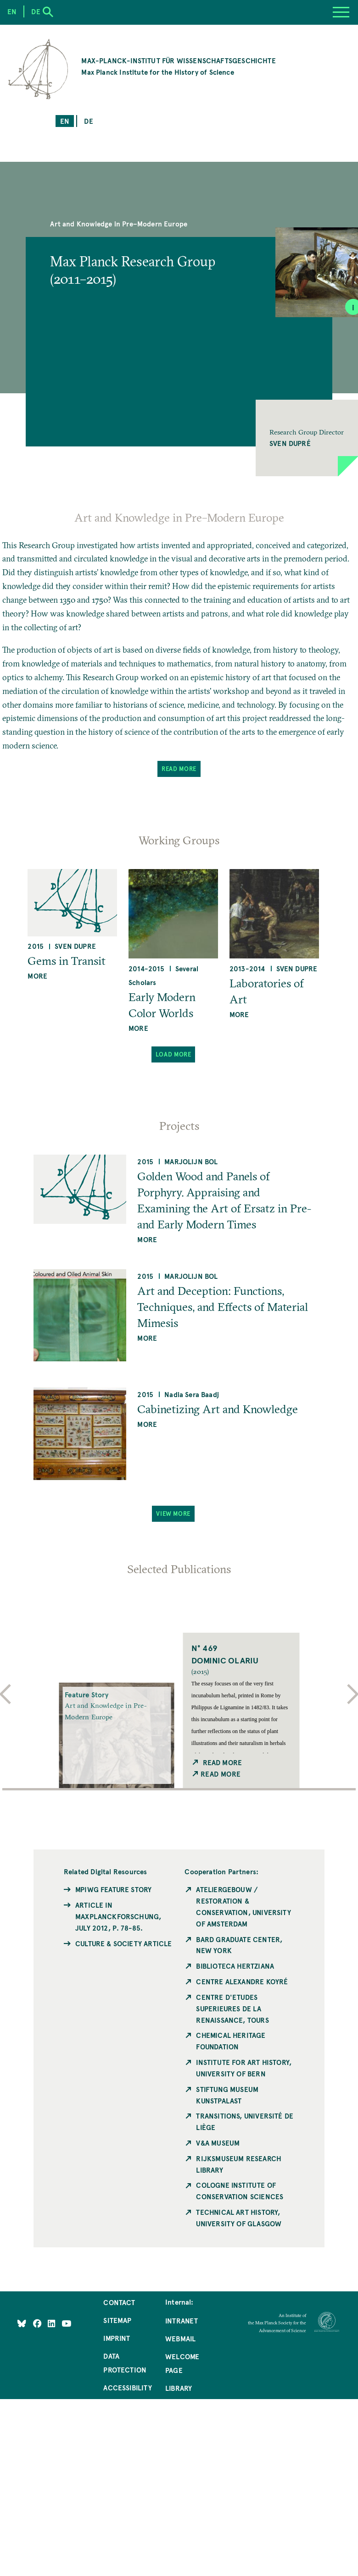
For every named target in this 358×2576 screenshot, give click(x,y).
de (88, 121)
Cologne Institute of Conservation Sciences (239, 2190)
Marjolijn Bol (191, 1161)
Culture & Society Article (123, 1943)
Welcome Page (182, 2363)
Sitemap (117, 2320)
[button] (307, 438)
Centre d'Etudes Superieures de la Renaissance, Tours (232, 2009)
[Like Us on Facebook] (38, 2323)
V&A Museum (218, 2142)
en (64, 121)
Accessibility (127, 2387)
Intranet (181, 2320)
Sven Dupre (75, 946)
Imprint (116, 2338)
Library (178, 2387)
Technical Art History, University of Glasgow (238, 2217)
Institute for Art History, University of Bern (243, 2068)
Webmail (180, 2338)
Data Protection (124, 2362)
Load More (173, 1054)
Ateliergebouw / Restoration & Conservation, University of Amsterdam (243, 1906)
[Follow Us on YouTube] (66, 2323)
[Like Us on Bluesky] (21, 2323)
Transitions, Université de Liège (244, 2121)
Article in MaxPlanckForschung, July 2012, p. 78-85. (118, 1916)
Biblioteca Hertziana (235, 1966)
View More (173, 1513)
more (37, 975)
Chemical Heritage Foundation (230, 2041)
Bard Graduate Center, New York (239, 1945)
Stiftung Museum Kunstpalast (227, 2095)
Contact (119, 2302)
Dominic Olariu (225, 1660)
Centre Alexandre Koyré (242, 1981)
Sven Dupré (290, 443)
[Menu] (341, 12)
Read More (179, 768)
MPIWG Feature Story (113, 1889)
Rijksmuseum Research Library (238, 2164)
